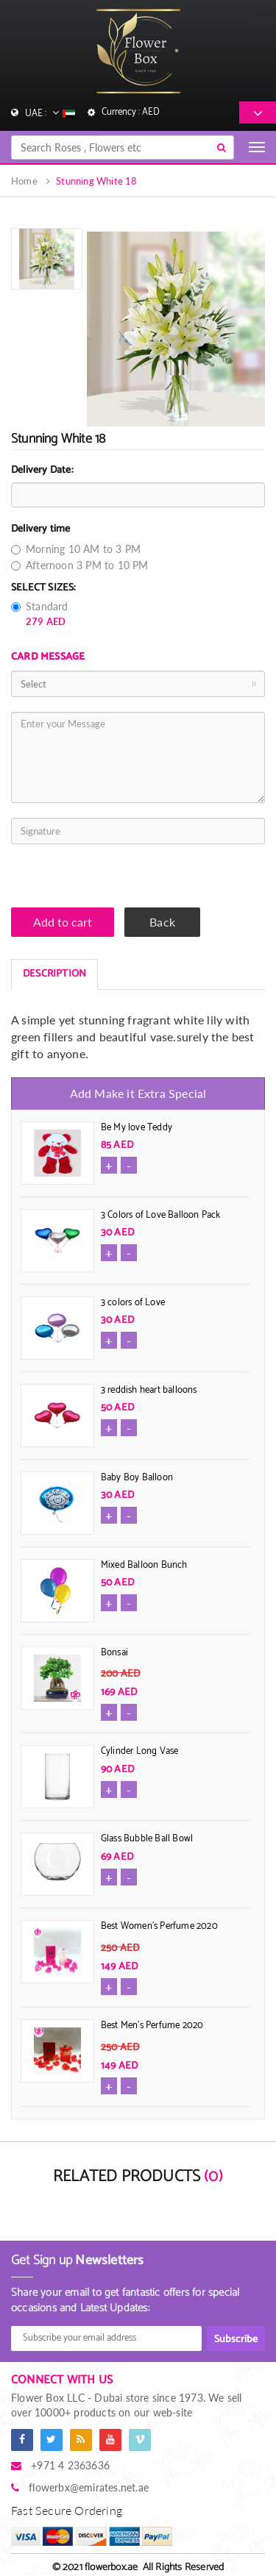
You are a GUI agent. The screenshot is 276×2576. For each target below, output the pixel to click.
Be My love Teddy (136, 1127)
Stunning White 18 (96, 181)
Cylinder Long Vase (140, 1751)
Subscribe (236, 2339)
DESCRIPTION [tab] (54, 974)
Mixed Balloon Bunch (144, 1565)
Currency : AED (131, 112)
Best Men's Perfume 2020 (152, 2025)
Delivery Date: (42, 470)
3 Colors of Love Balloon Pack (161, 1215)
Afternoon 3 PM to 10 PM (80, 565)
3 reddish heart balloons (149, 1390)
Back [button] (162, 922)
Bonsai (114, 1652)
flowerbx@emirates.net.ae (89, 2487)
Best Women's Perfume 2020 (159, 1926)
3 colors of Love (133, 1302)
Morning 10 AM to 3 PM (76, 549)
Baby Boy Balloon (137, 1477)
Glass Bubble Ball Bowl (147, 1839)
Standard (39, 613)
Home (24, 181)
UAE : (49, 112)
